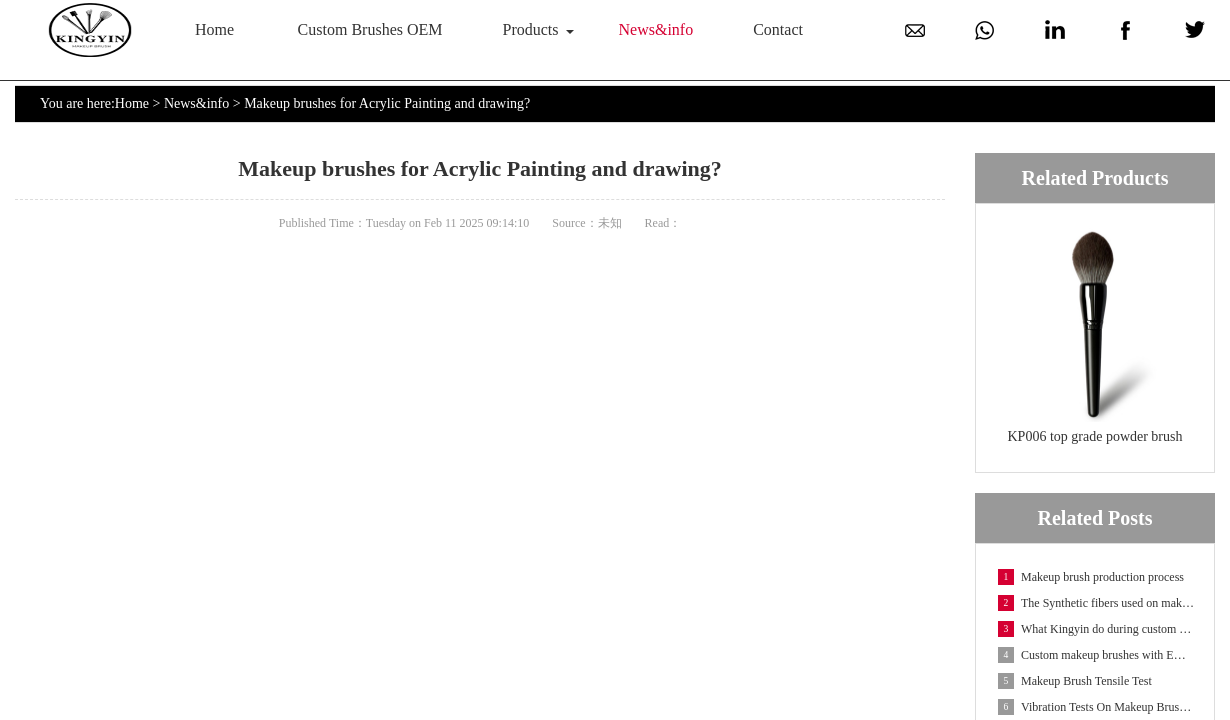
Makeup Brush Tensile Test (1075, 681)
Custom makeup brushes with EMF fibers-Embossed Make (1096, 655)
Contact (778, 29)
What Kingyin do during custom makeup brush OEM (1096, 629)
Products (531, 29)
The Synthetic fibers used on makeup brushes (1096, 603)
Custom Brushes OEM (370, 29)
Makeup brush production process (1091, 577)
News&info (656, 29)
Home (214, 29)
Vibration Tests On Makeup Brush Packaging (1096, 707)
